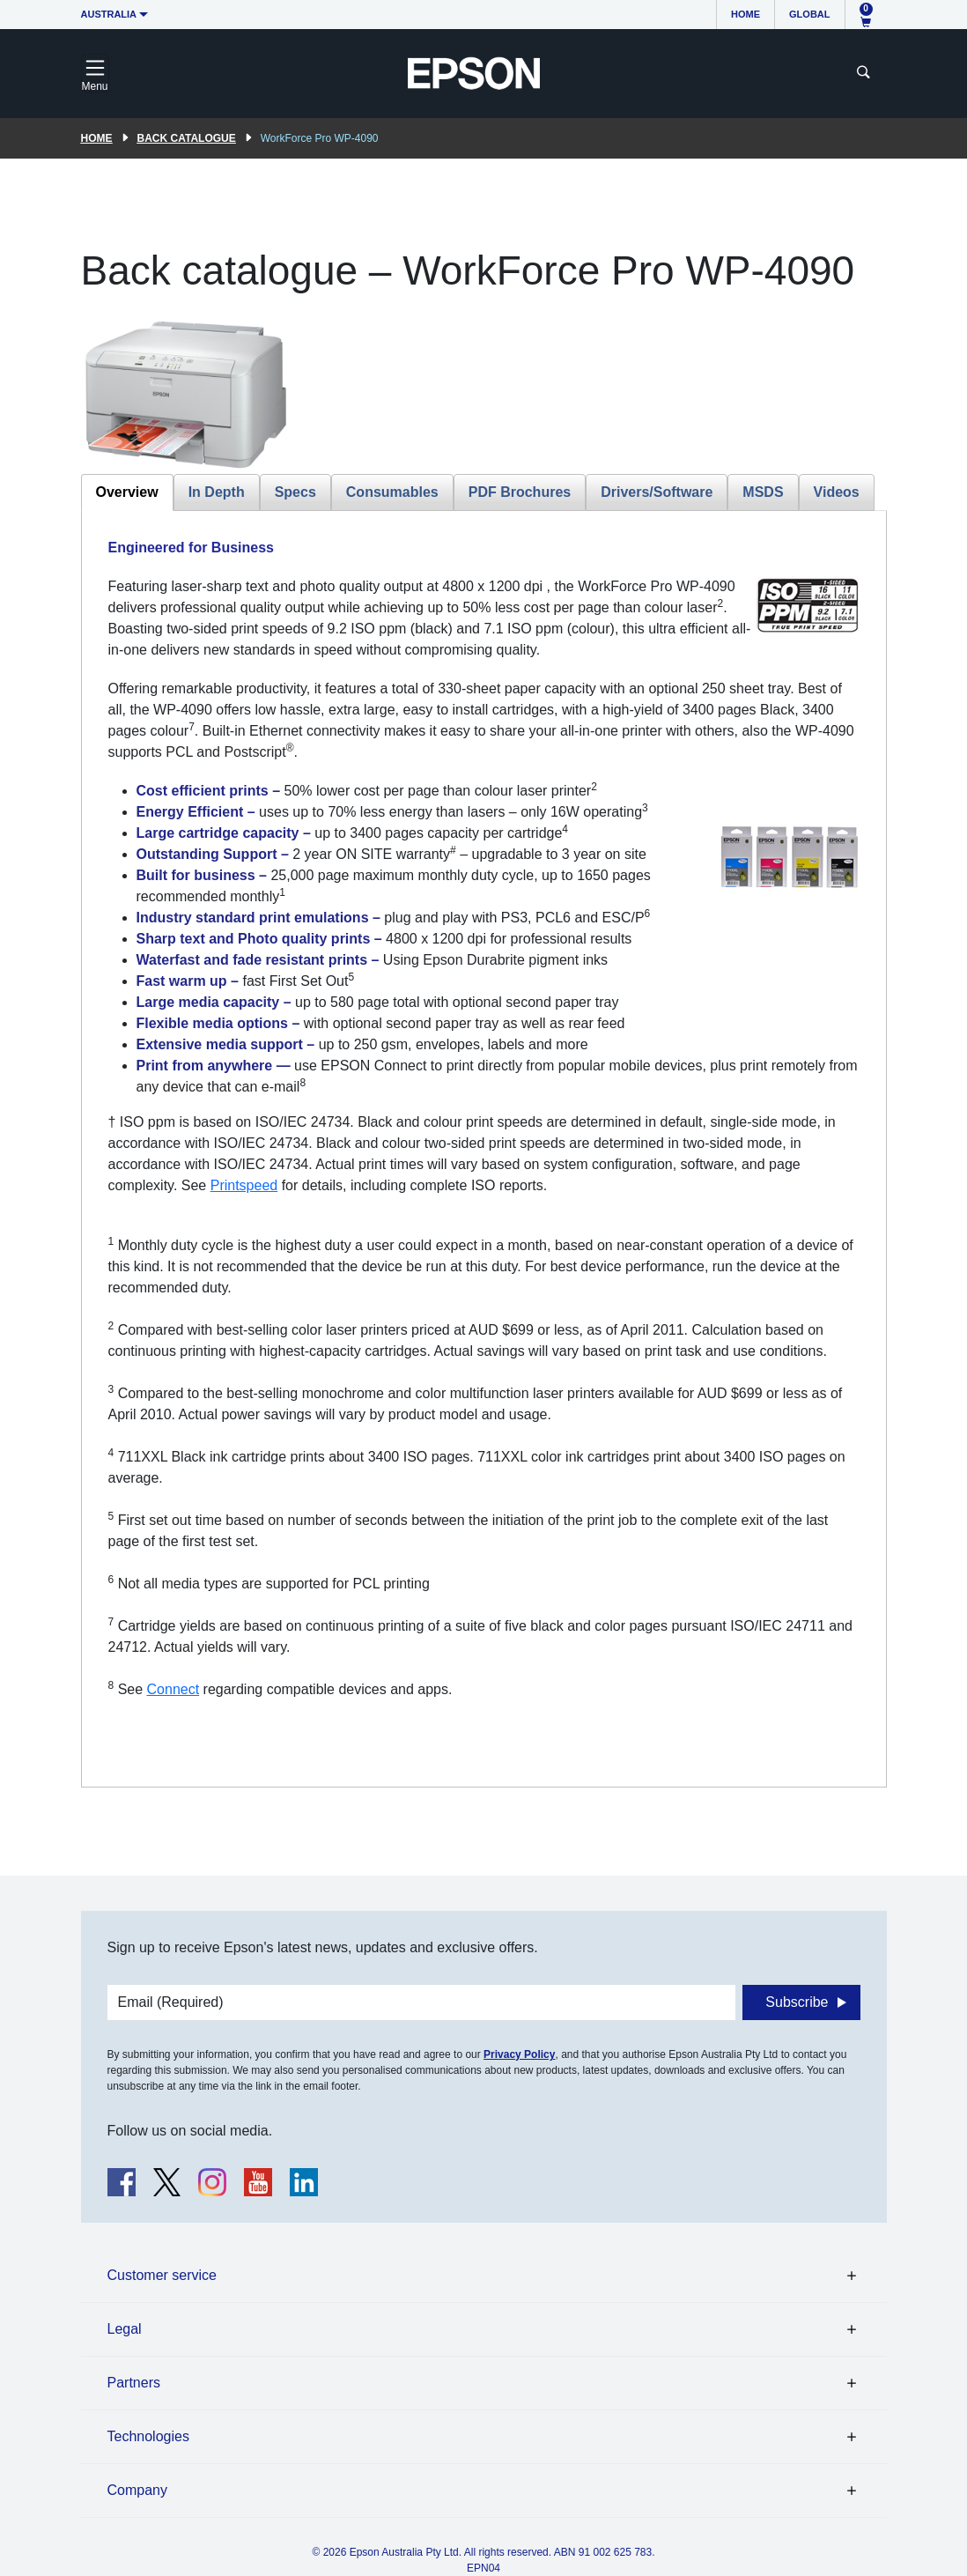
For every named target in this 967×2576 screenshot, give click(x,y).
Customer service (162, 2275)
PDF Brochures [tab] (520, 492)
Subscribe (796, 2002)
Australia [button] (109, 14)
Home (745, 14)
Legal (124, 2328)
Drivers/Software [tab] (656, 492)
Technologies (148, 2436)
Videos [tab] (837, 492)
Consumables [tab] (392, 492)
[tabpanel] (484, 1148)
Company (137, 2490)
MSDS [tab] (762, 492)
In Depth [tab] (216, 492)
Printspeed (244, 1185)
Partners (133, 2382)
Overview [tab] (127, 492)
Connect (173, 1689)
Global (809, 14)
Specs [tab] (295, 492)
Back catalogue (186, 138)
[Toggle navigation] (95, 73)
